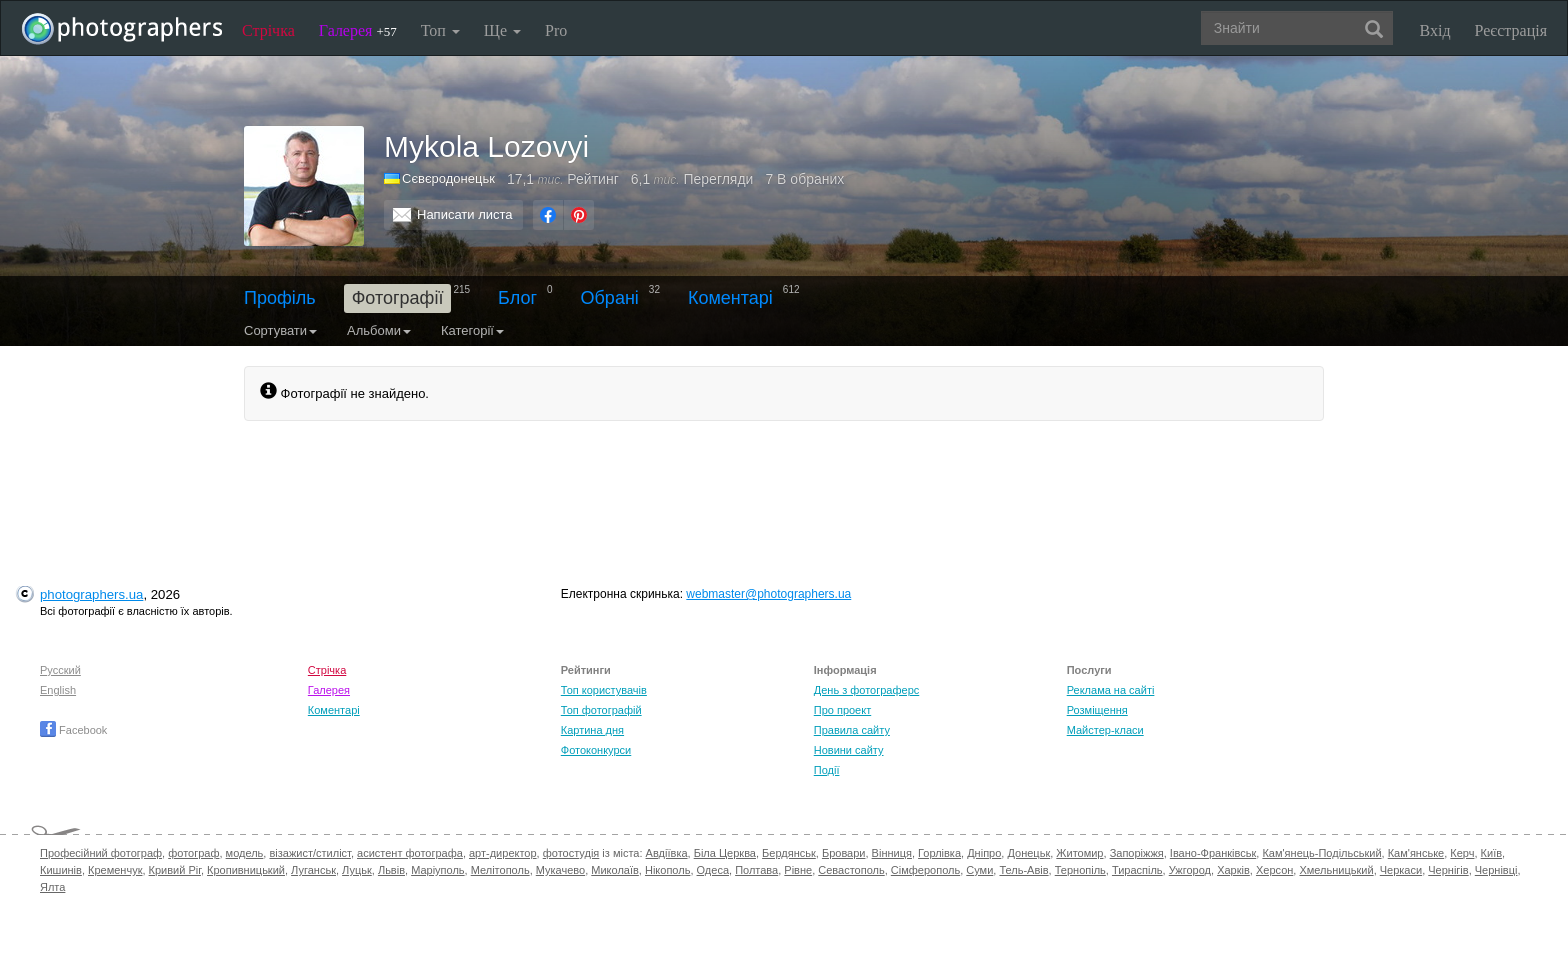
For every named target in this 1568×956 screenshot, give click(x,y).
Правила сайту (852, 730)
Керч (1462, 853)
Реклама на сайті (1111, 690)
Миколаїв (615, 870)
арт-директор (503, 853)
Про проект (842, 710)
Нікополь (667, 870)
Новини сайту (849, 750)
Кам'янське (1416, 853)
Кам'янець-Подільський (1321, 853)
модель (245, 853)
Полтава (756, 870)
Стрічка (268, 30)
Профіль (280, 298)
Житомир (1079, 853)
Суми (979, 870)
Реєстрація (1511, 30)
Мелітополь (500, 870)
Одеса (713, 870)
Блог (517, 298)
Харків (1233, 870)
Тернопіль (1080, 870)
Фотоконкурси (596, 750)
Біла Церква (725, 853)
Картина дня (592, 730)
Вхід (1435, 30)
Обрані (610, 298)
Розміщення (1097, 710)
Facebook (73, 730)
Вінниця (892, 853)
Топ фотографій (601, 710)
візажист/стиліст (309, 853)
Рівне (798, 870)
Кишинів (61, 870)
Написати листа (465, 214)
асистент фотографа (410, 853)
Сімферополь (925, 870)
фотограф (193, 853)
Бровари (844, 853)
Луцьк (357, 870)
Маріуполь (437, 870)
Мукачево (560, 870)
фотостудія (571, 853)
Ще (502, 30)
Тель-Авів (1023, 870)
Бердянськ (789, 853)
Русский (60, 670)
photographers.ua (91, 594)
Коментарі (730, 298)
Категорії (472, 330)
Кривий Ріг (175, 870)
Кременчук (115, 870)
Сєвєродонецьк (448, 178)
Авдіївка (667, 853)
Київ (1491, 853)
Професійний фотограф (101, 853)
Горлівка (939, 853)
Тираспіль (1137, 870)
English (58, 690)
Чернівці (1496, 870)
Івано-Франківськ (1213, 853)
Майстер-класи (1105, 730)
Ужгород (1190, 870)
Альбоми (379, 330)
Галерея (358, 30)
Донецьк (1028, 853)
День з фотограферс (867, 690)
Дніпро (984, 853)
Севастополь (851, 870)
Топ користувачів (604, 690)
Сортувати (280, 330)
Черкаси (1401, 870)
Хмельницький (1336, 870)
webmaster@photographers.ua (768, 594)
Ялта (52, 887)
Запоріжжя (1137, 853)
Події (827, 770)
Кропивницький (246, 870)
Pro (556, 30)
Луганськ (313, 870)
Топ (440, 30)
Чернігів (1448, 870)
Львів (391, 870)
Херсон (1274, 870)
